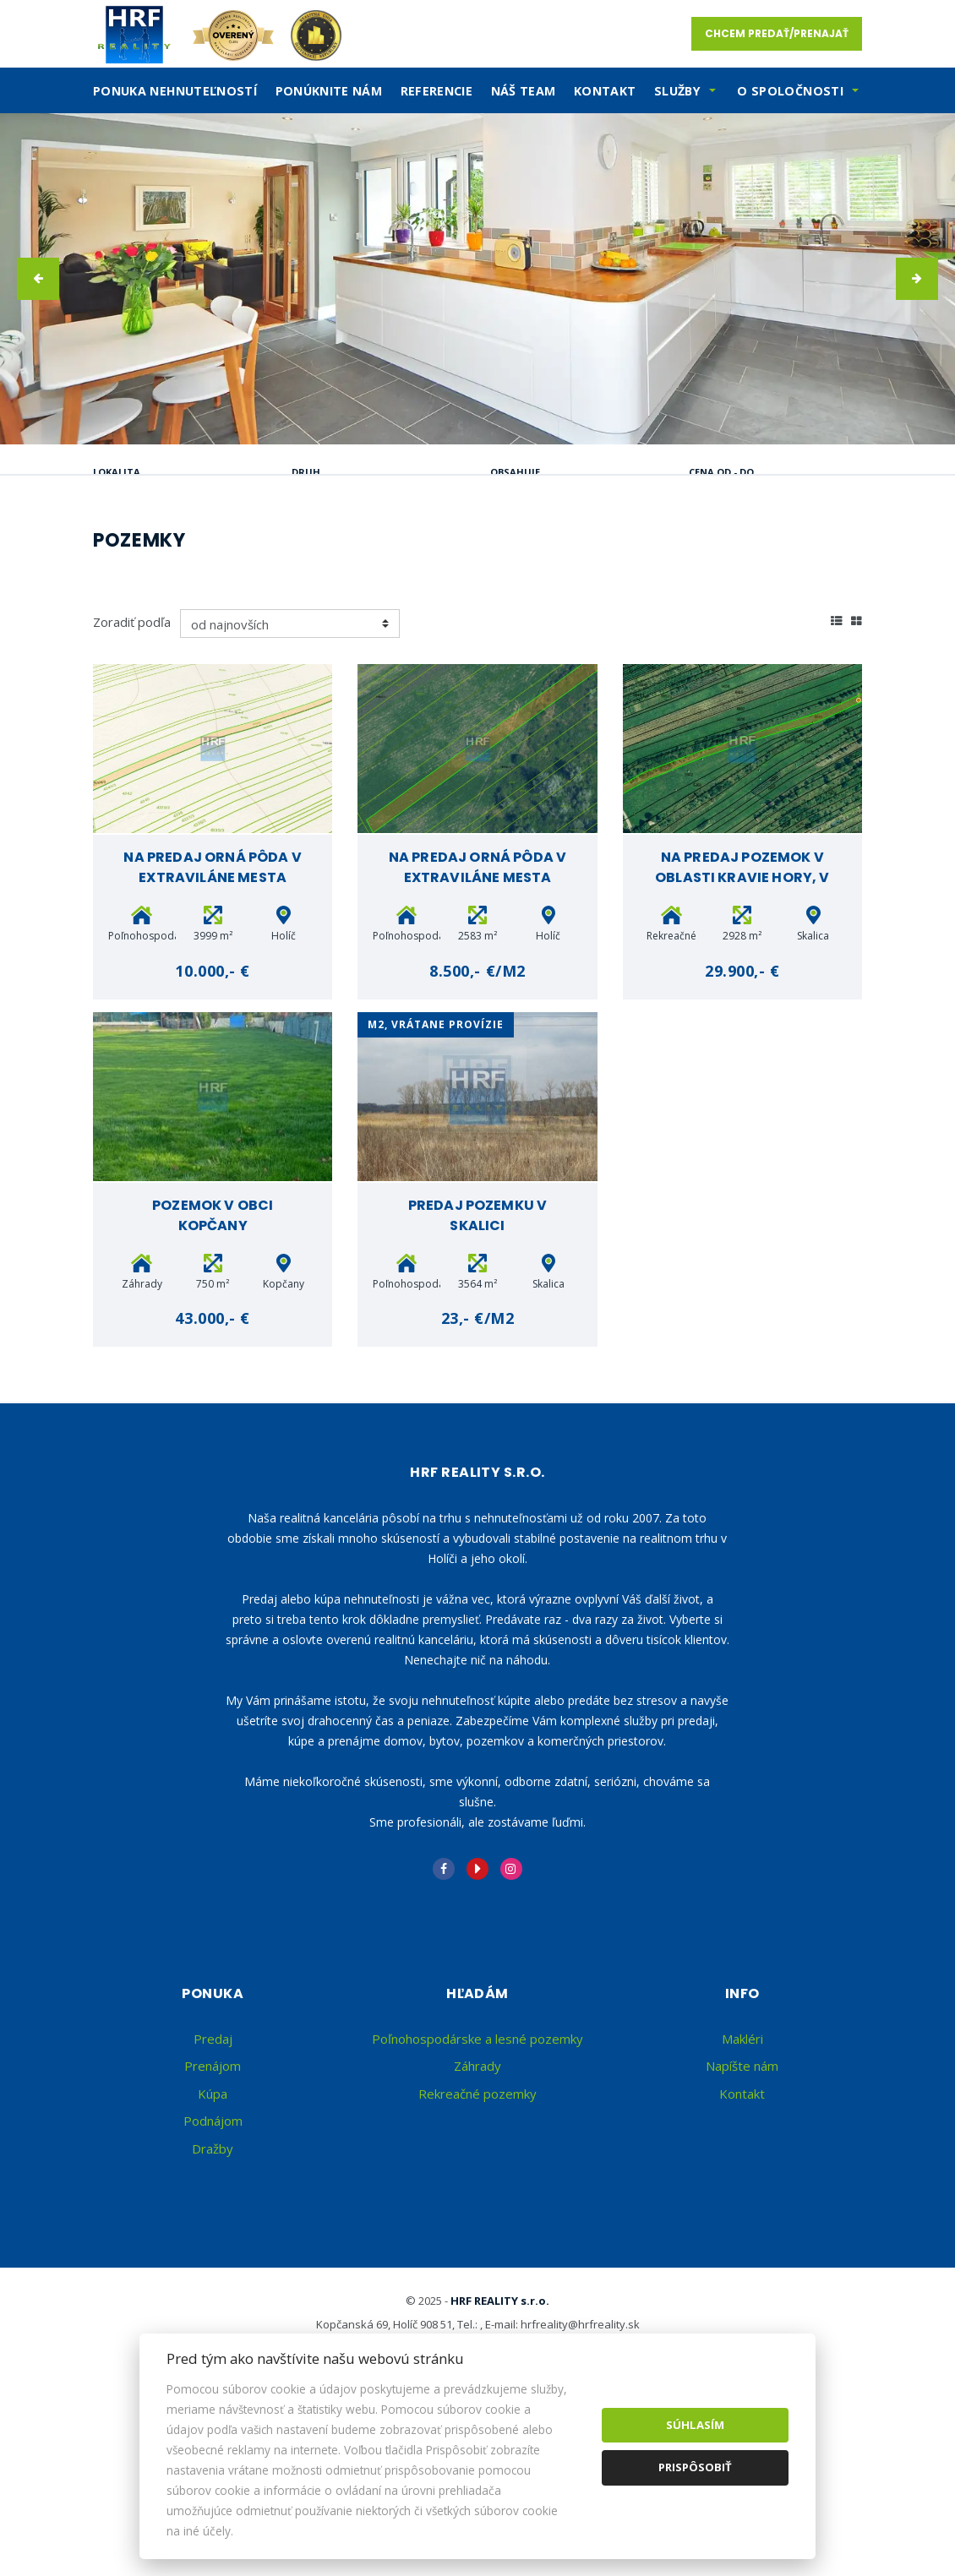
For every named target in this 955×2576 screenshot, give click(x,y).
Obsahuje (515, 472)
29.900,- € (742, 1132)
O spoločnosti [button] (790, 91)
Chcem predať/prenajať (777, 33)
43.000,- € (212, 1479)
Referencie (437, 91)
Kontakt (605, 91)
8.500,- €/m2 (477, 1132)
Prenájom (255, 558)
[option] (477, 278)
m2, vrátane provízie (436, 1186)
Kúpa (357, 558)
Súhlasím (695, 2424)
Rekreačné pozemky (477, 2255)
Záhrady (477, 2227)
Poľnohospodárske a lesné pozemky (477, 2200)
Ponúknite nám (329, 91)
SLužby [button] (677, 91)
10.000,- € (212, 1132)
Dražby (212, 2309)
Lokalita (116, 472)
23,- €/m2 (478, 1479)
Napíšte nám (742, 2227)
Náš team (523, 91)
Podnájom (160, 598)
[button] (38, 279)
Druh (306, 472)
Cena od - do (721, 472)
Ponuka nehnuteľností (175, 91)
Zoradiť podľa (132, 783)
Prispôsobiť (695, 2467)
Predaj (147, 558)
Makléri (742, 2200)
